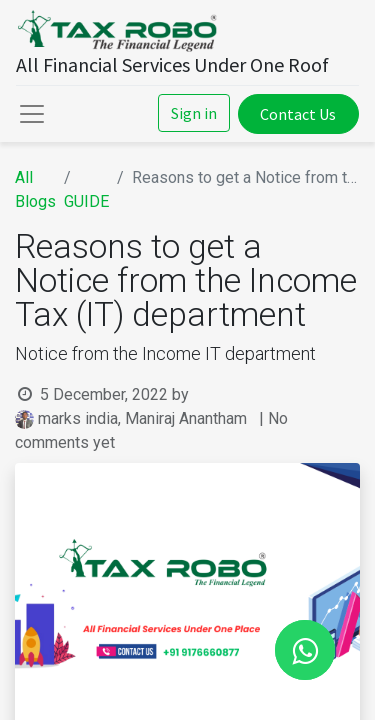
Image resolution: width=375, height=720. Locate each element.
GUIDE (86, 201)
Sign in (194, 113)
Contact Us (298, 114)
